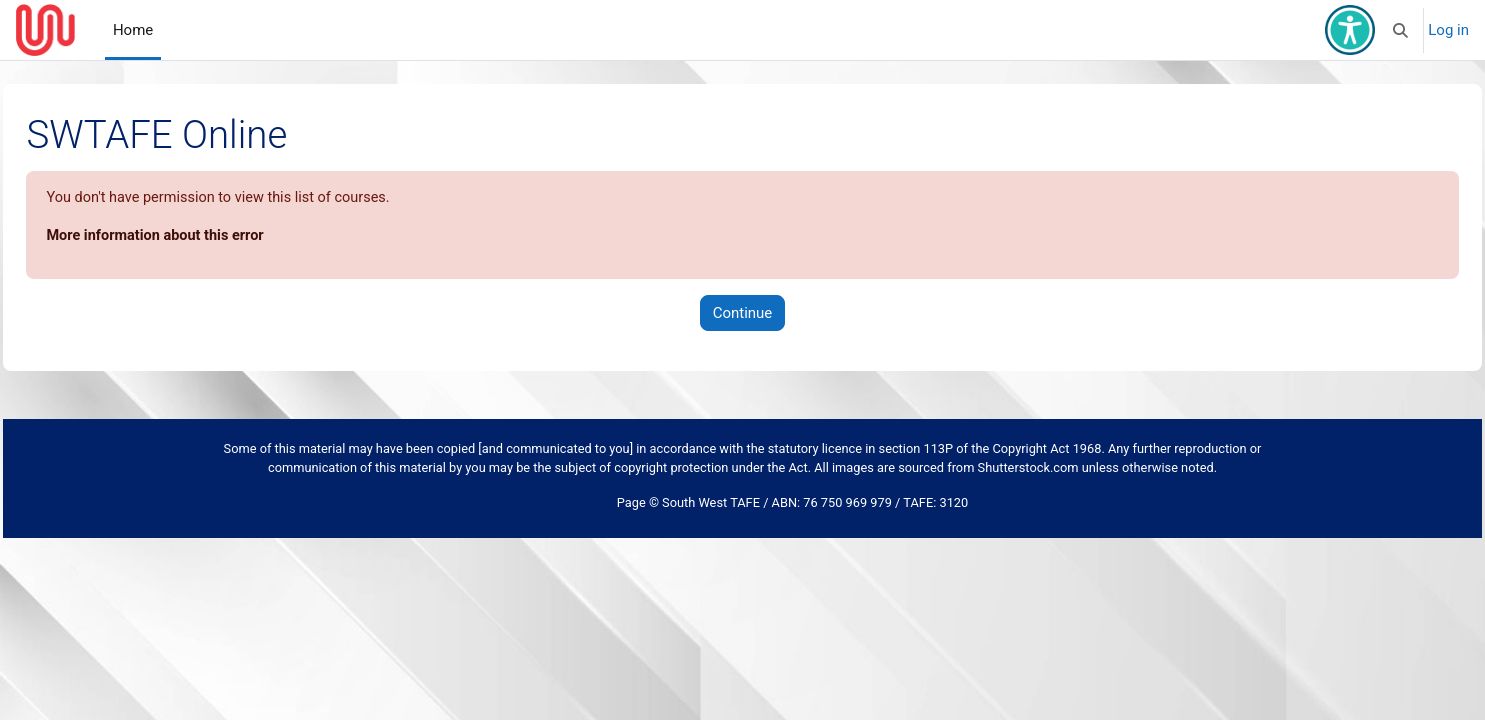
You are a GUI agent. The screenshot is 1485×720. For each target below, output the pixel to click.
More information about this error (203, 237)
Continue (743, 314)
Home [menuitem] (133, 30)
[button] (1401, 30)
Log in (1448, 30)
